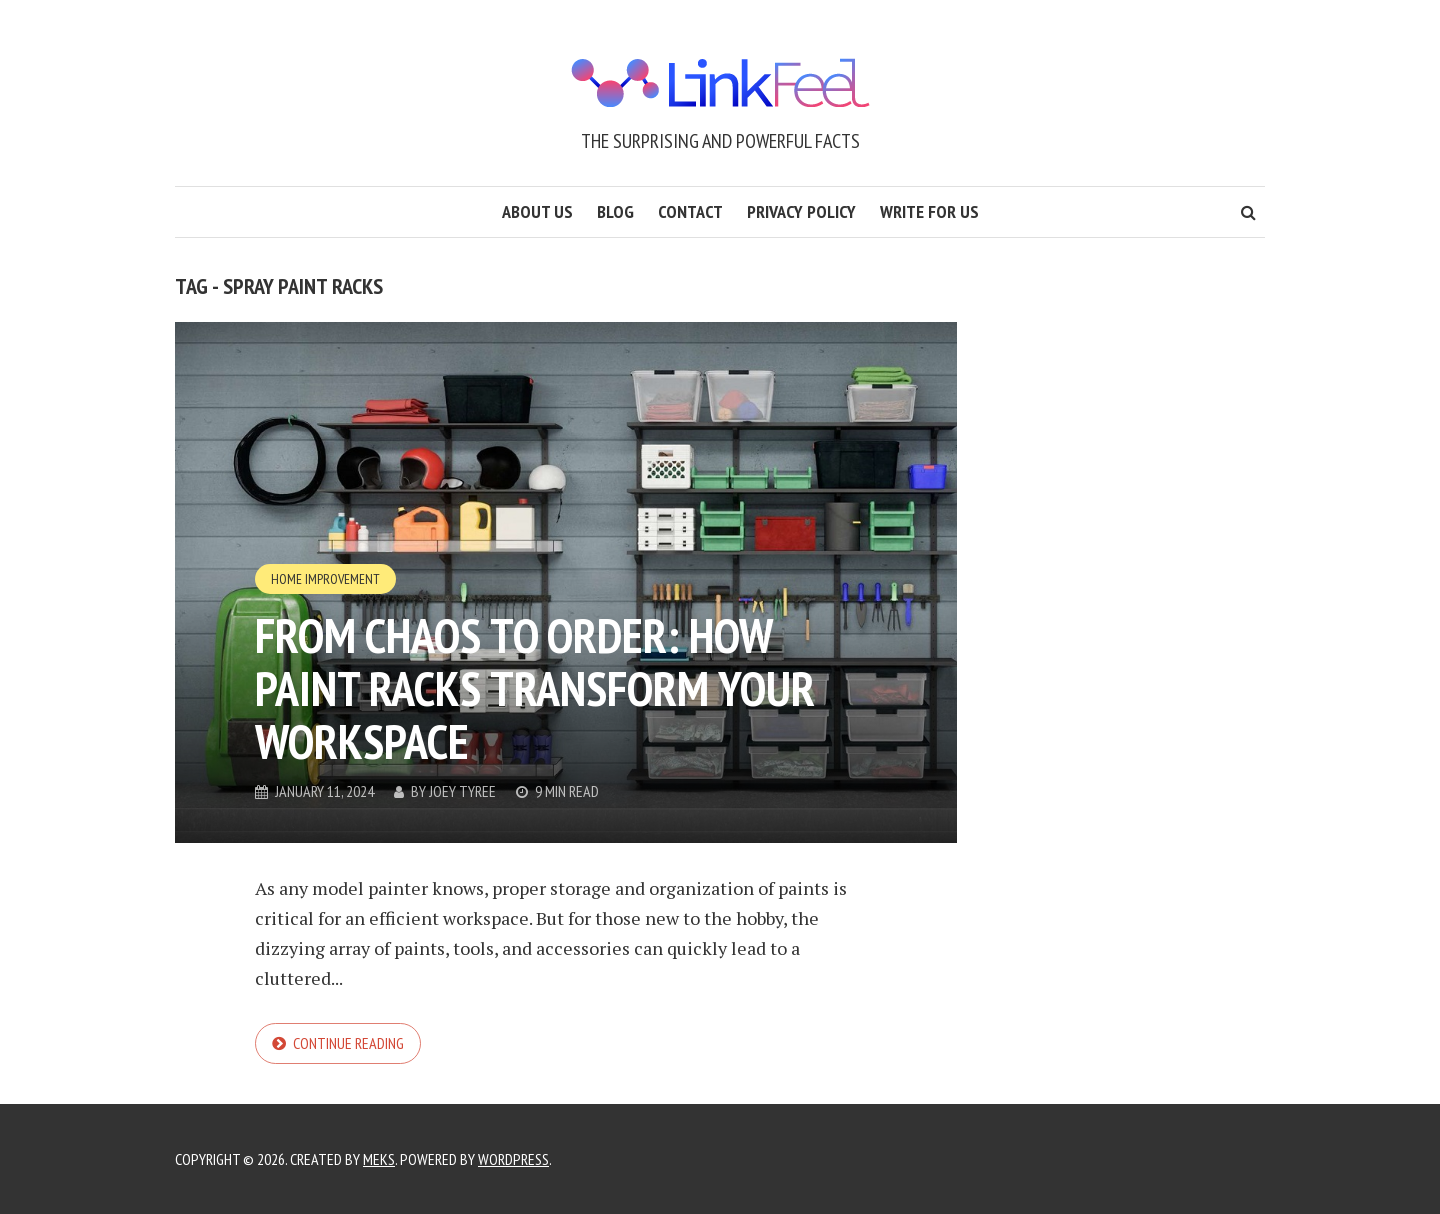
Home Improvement (325, 579)
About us (537, 211)
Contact (690, 211)
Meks (379, 1159)
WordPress (513, 1159)
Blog (615, 211)
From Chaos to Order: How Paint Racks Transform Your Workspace (535, 688)
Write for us (929, 211)
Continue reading (348, 1043)
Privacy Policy (801, 211)
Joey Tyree (462, 791)
